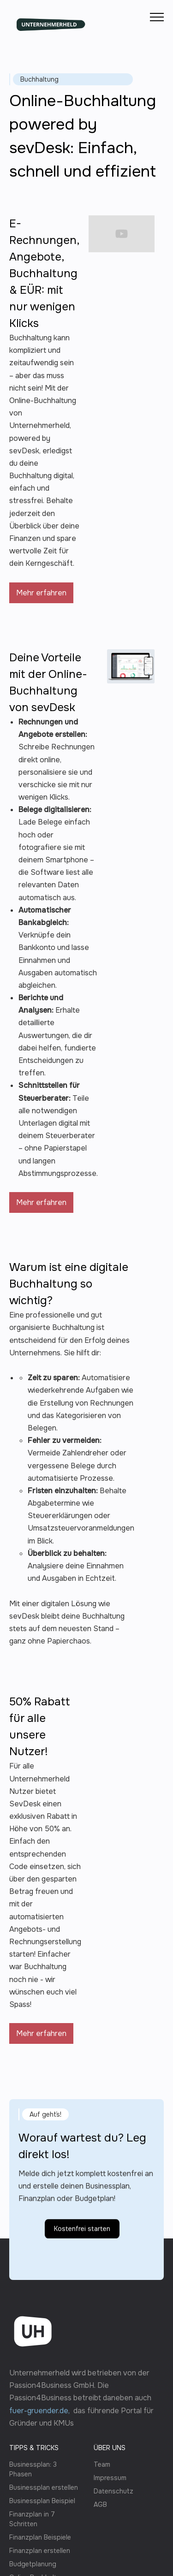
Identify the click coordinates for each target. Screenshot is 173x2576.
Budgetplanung (32, 2564)
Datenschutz (113, 2491)
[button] (157, 17)
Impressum (110, 2478)
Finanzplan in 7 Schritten (32, 2519)
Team (102, 2464)
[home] (51, 17)
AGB (100, 2504)
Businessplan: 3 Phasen (33, 2469)
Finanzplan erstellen (39, 2550)
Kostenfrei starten (82, 2269)
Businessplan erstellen (43, 2487)
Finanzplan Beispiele (40, 2537)
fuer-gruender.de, (41, 2411)
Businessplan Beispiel (42, 2501)
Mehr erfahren (41, 593)
